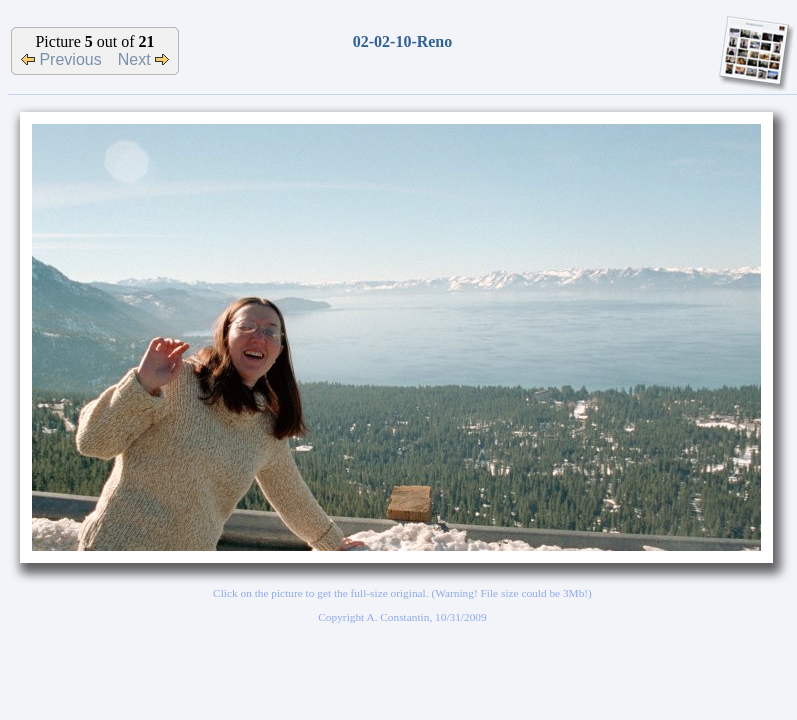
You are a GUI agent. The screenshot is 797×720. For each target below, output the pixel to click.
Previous (61, 59)
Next (143, 59)
